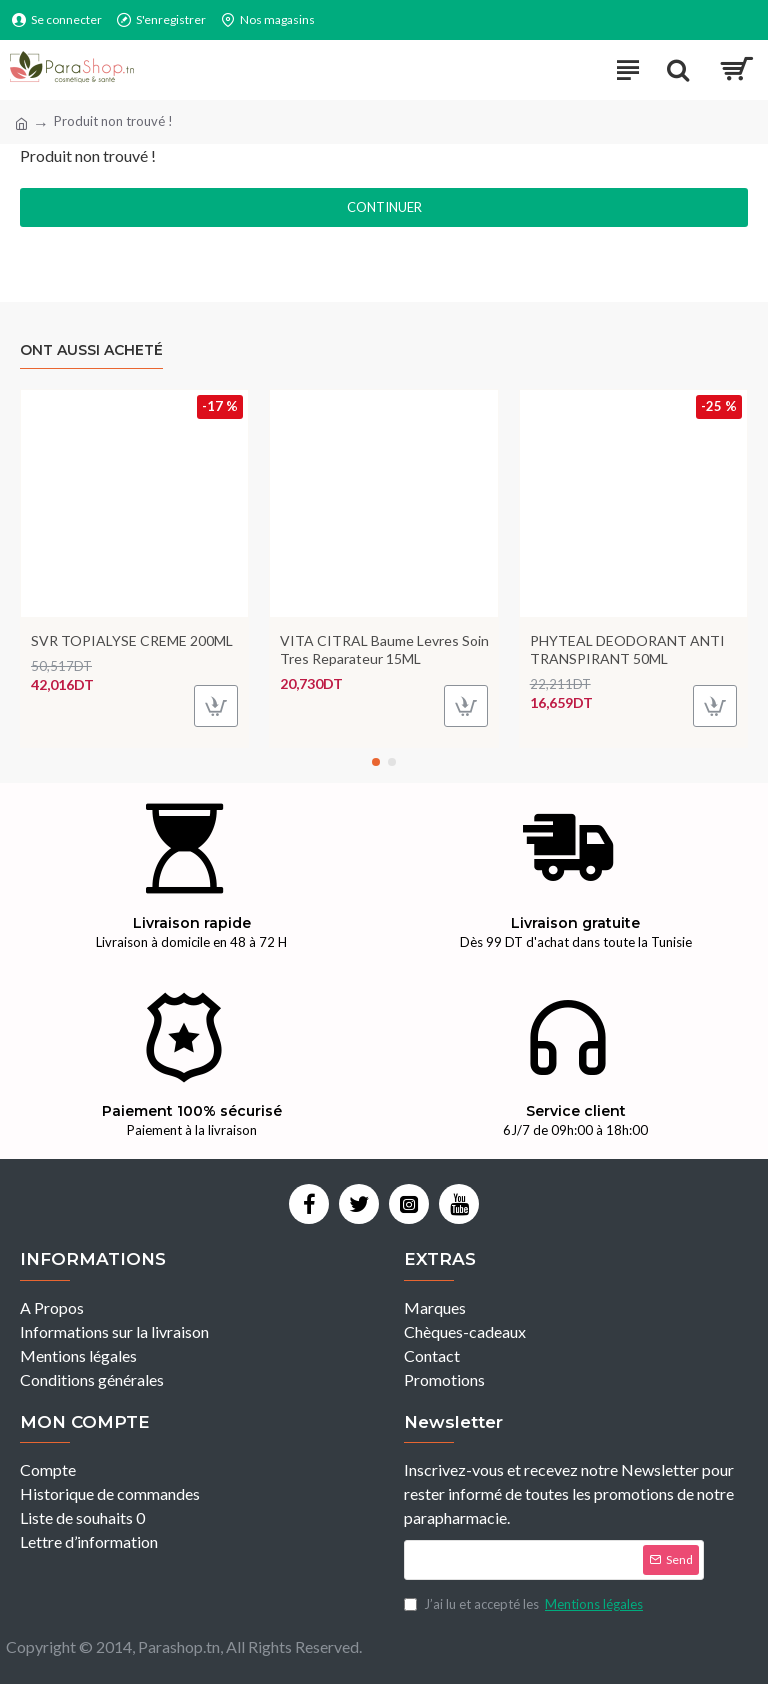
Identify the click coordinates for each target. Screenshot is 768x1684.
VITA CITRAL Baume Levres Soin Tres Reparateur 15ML (384, 649)
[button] (376, 762)
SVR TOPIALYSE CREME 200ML (132, 640)
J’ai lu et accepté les (525, 1605)
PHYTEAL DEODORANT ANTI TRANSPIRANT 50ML (627, 649)
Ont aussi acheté (91, 350)
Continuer (384, 207)
